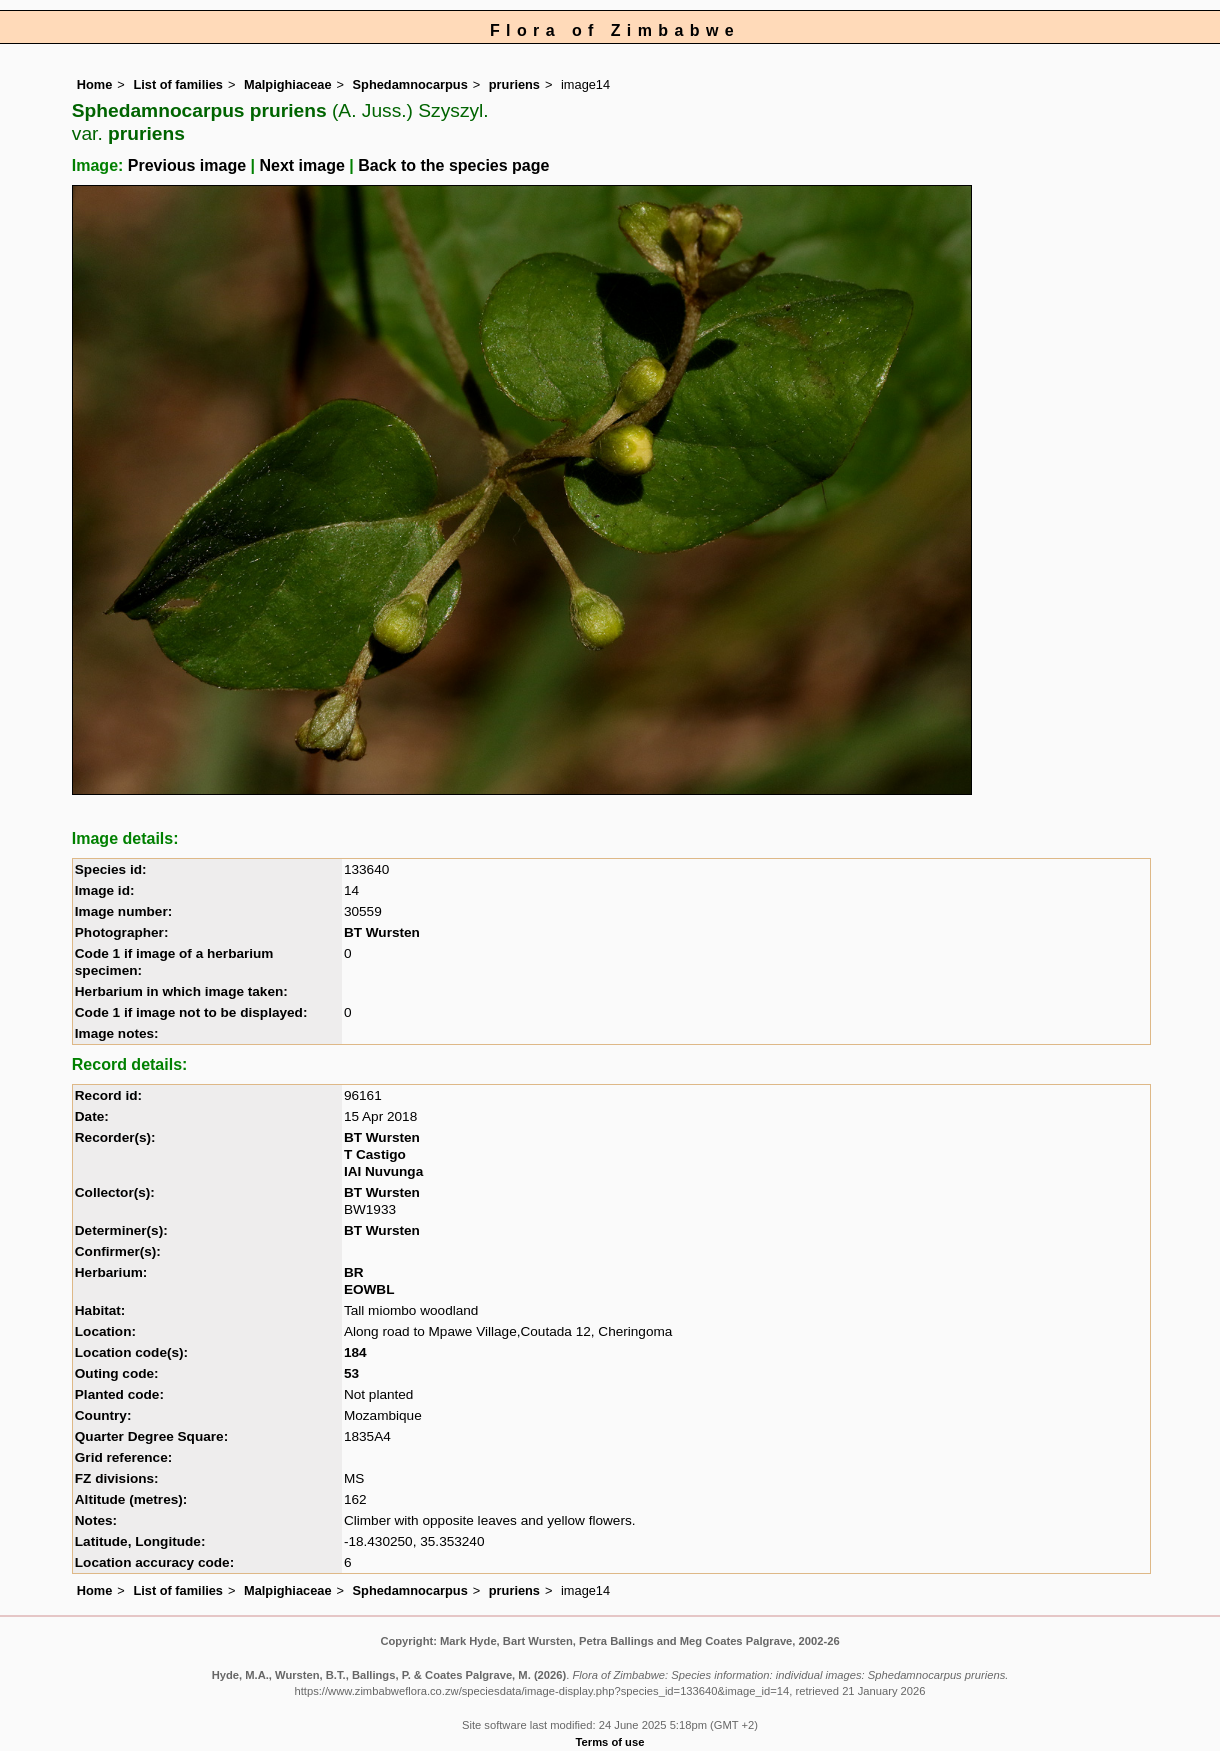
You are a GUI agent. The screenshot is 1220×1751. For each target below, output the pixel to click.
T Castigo (375, 1154)
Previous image (187, 165)
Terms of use (610, 1742)
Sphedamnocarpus (410, 84)
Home (95, 84)
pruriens (514, 84)
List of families (178, 84)
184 (355, 1352)
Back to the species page (453, 165)
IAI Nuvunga (383, 1171)
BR (354, 1272)
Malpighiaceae (287, 84)
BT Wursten (382, 932)
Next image (301, 165)
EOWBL (369, 1289)
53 (351, 1373)
